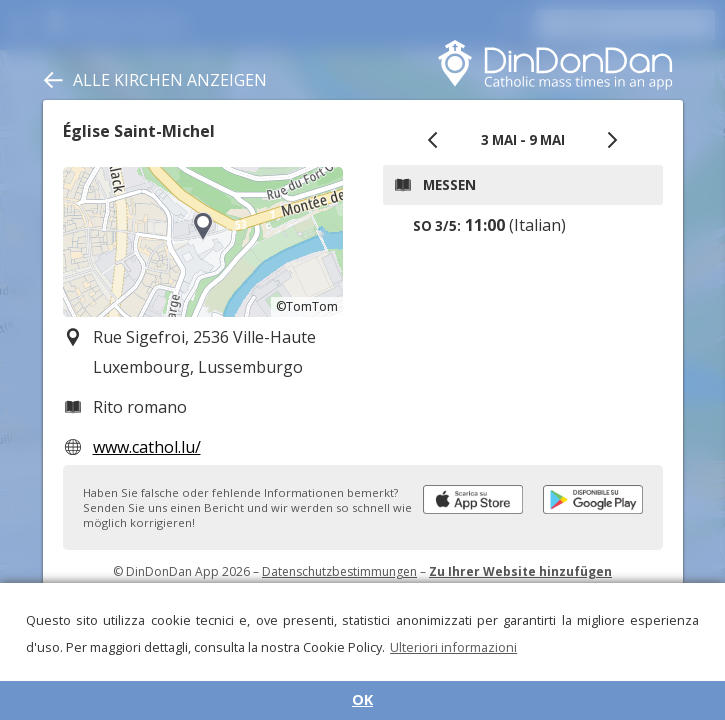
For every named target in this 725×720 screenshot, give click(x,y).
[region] (203, 242)
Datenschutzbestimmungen (339, 571)
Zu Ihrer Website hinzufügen (520, 571)
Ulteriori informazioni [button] (453, 647)
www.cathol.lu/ (147, 447)
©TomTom (307, 306)
